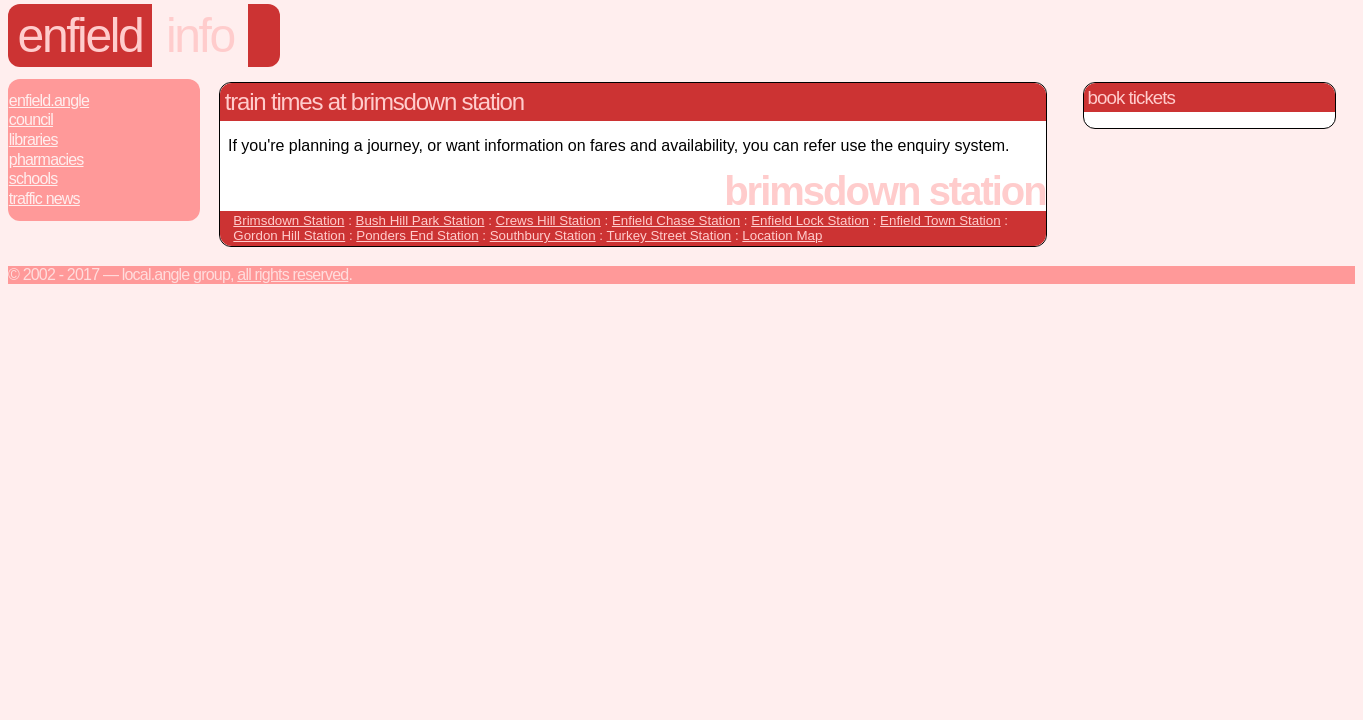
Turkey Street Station (669, 235)
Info (200, 35)
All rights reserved (292, 274)
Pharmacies (46, 159)
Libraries (33, 139)
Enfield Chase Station (676, 220)
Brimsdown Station (288, 220)
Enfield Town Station (940, 220)
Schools (33, 178)
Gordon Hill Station (289, 235)
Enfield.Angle (49, 100)
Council (31, 119)
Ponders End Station (417, 235)
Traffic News (44, 198)
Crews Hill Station (548, 220)
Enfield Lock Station (810, 220)
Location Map (782, 235)
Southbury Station (543, 235)
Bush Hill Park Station (420, 220)
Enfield (80, 35)
